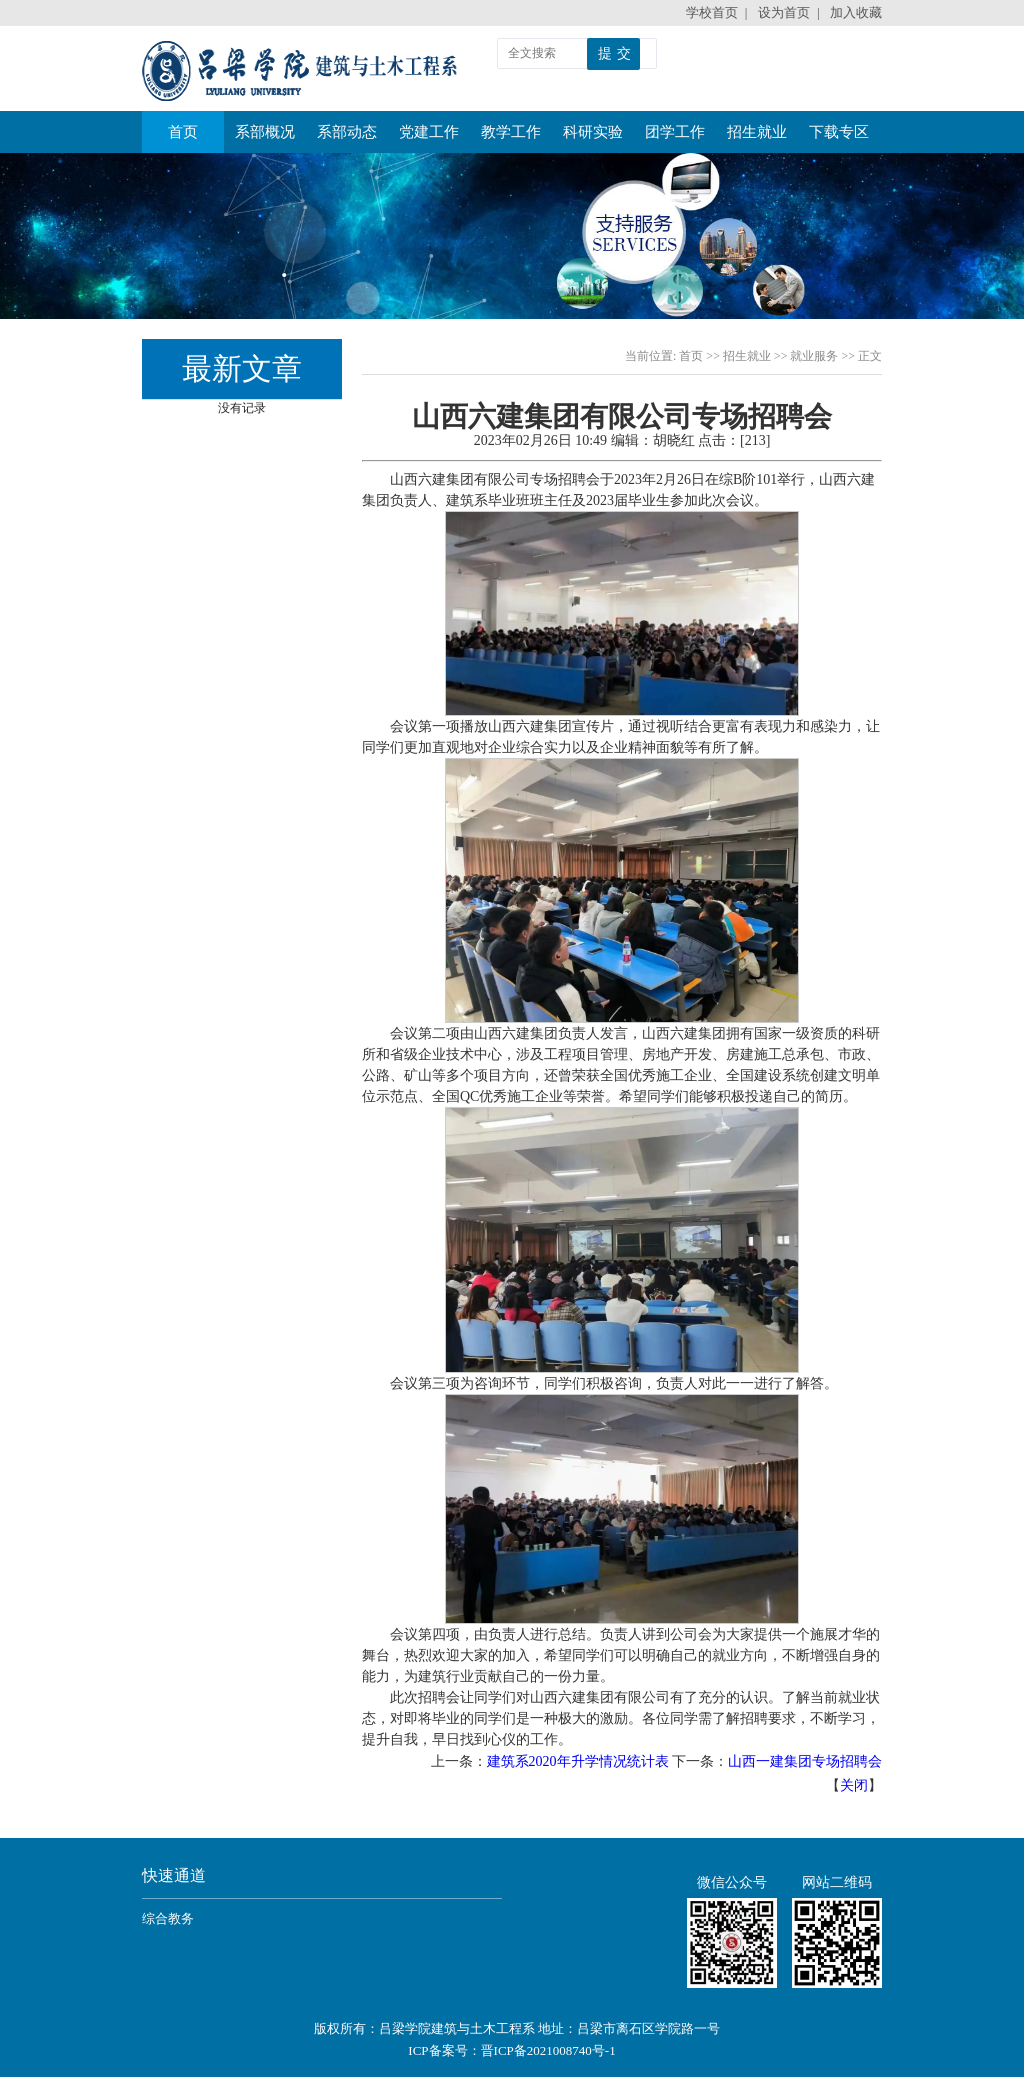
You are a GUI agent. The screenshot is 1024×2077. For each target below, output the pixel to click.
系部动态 (347, 132)
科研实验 (593, 132)
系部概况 (265, 132)
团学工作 (675, 132)
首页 (183, 125)
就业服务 (814, 356)
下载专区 (839, 132)
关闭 (854, 1785)
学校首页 (712, 12)
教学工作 (511, 132)
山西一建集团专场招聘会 (805, 1761)
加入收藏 (856, 12)
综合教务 (168, 1918)
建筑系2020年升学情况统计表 (578, 1761)
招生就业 (757, 132)
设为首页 (784, 12)
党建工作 (429, 132)
